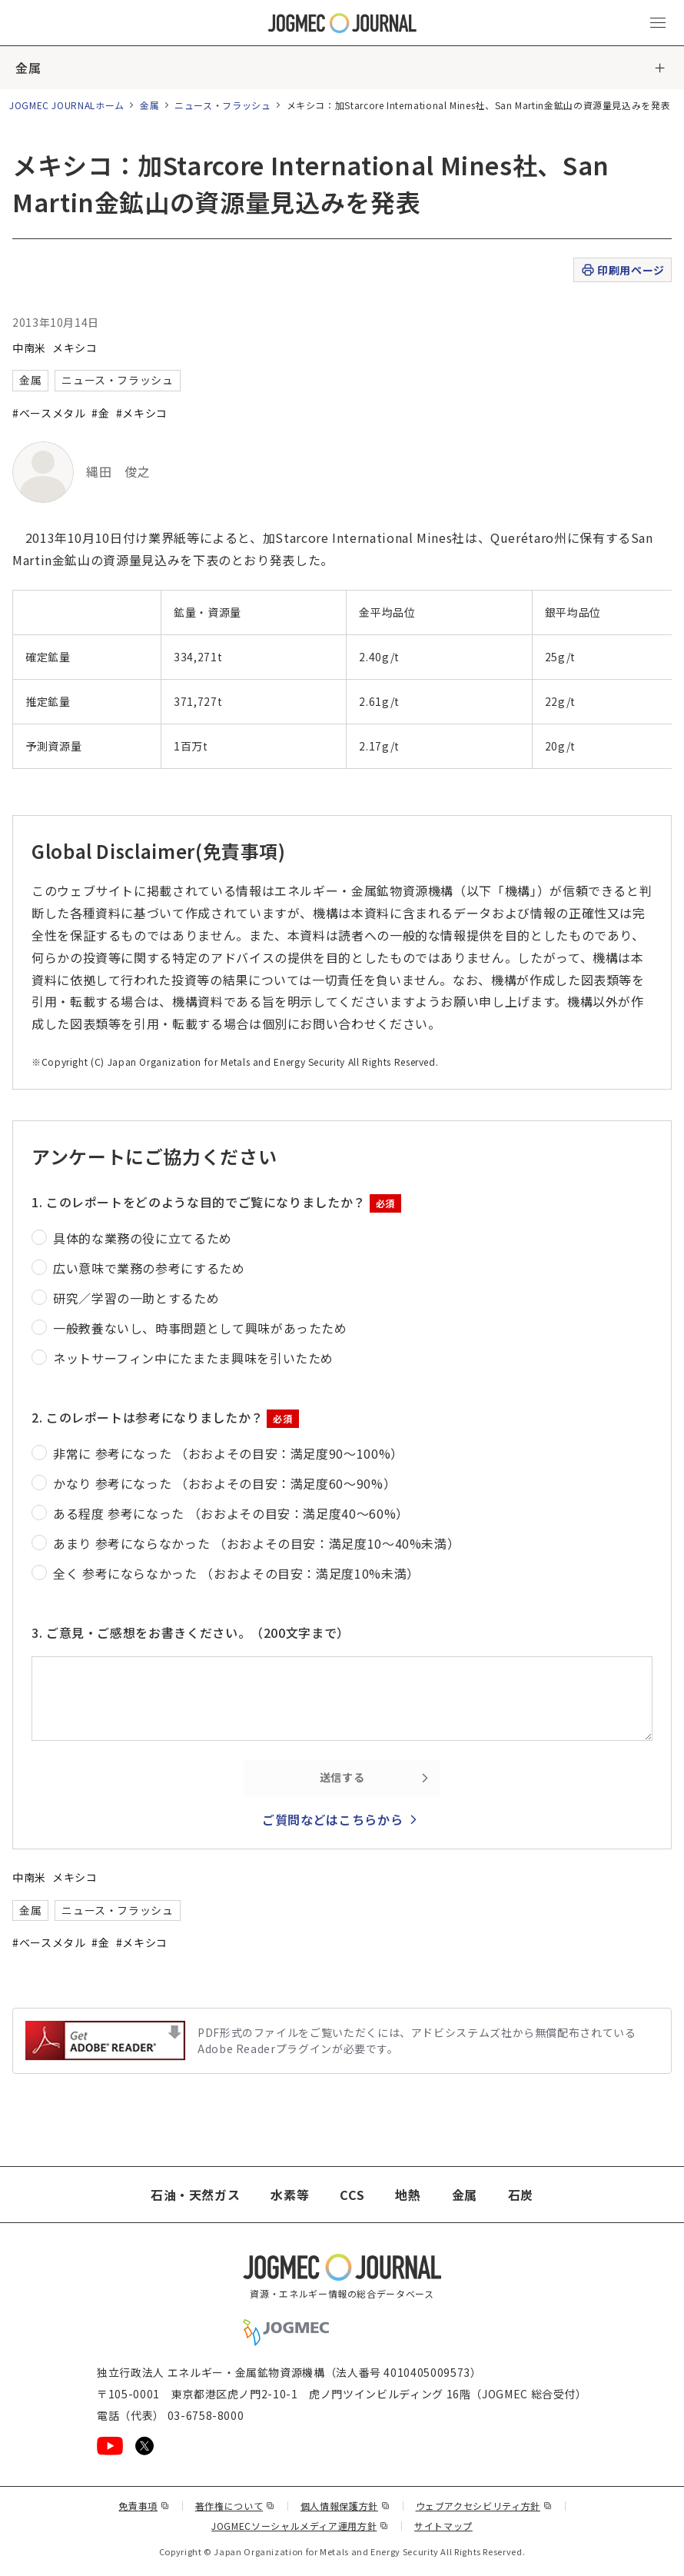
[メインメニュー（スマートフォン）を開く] (658, 23)
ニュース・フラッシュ (222, 104)
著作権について (235, 2505)
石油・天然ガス (195, 2194)
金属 (28, 67)
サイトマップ (443, 2525)
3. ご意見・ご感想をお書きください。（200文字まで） (191, 1632)
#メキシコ (142, 413)
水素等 (290, 2194)
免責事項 (143, 2505)
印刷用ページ (622, 270)
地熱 (407, 2194)
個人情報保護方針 (345, 2505)
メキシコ (75, 347)
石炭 (520, 2194)
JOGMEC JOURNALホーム (67, 104)
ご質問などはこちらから (332, 1819)
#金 (100, 413)
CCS (352, 2194)
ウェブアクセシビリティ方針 (484, 2505)
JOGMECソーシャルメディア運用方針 (300, 2525)
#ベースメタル (48, 413)
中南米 (29, 347)
